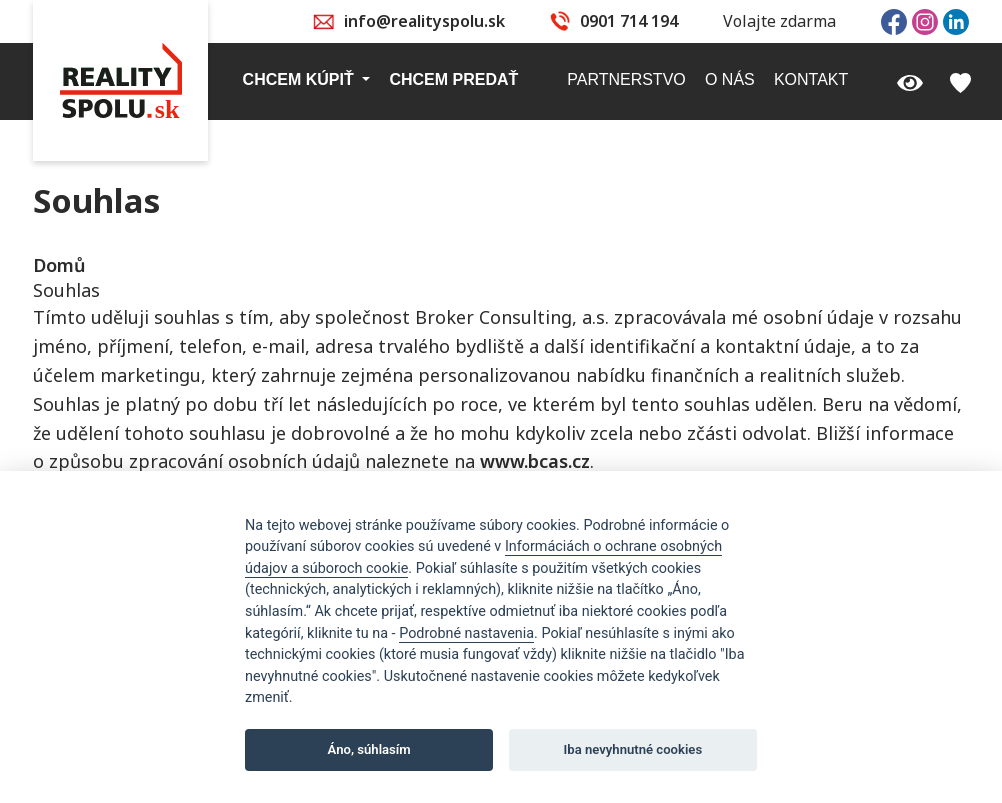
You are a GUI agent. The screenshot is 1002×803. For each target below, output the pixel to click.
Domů (59, 265)
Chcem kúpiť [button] (301, 79)
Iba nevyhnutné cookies (633, 749)
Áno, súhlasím (369, 749)
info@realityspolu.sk (424, 21)
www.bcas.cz (535, 461)
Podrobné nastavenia (466, 633)
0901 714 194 (629, 21)
